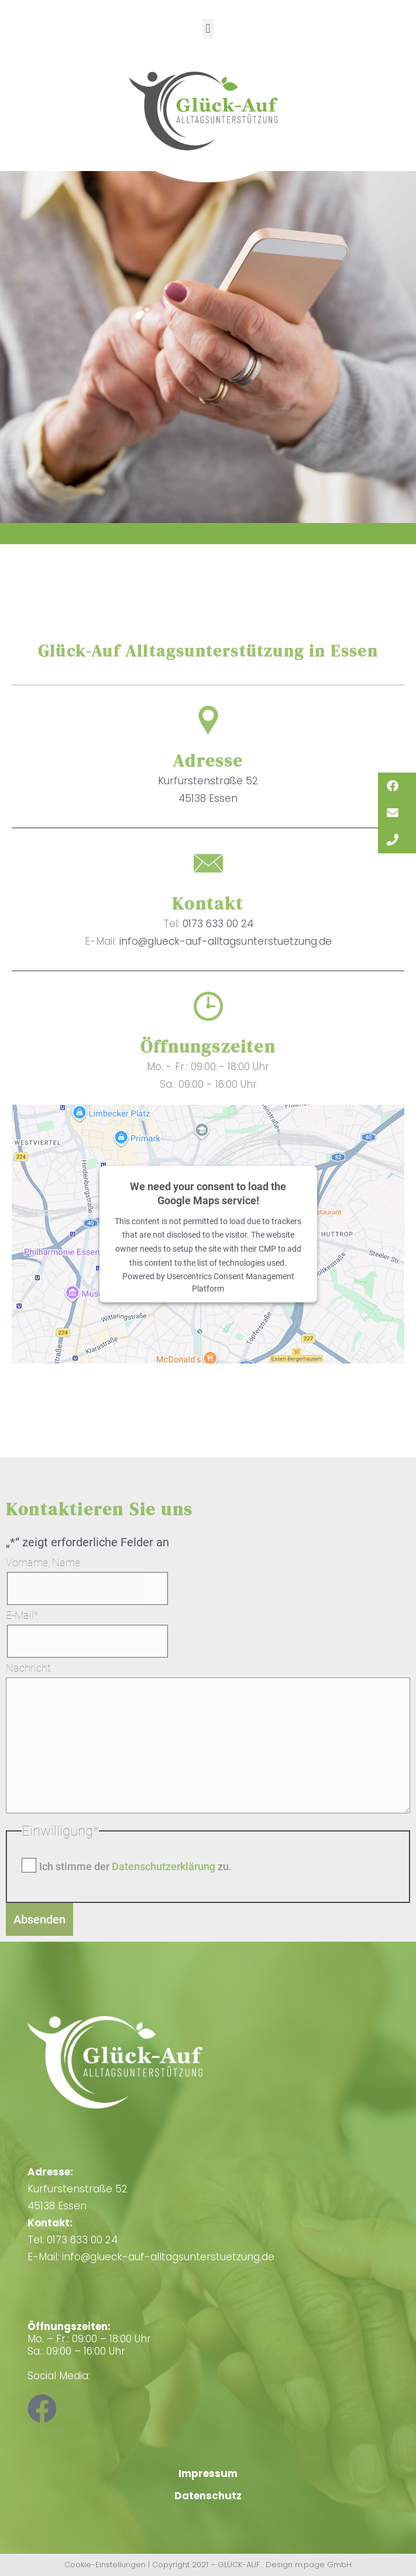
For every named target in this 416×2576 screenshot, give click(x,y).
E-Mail (22, 1615)
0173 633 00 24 (218, 924)
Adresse (208, 761)
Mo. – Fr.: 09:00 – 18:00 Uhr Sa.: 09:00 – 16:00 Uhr (89, 2338)
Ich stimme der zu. (135, 1866)
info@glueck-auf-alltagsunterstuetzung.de (225, 941)
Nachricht (28, 1668)
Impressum (208, 2473)
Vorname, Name (43, 1562)
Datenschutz (208, 2496)
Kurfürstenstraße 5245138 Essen (77, 2189)
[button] (208, 28)
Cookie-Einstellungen (105, 2564)
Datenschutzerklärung (165, 1866)
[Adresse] (208, 720)
